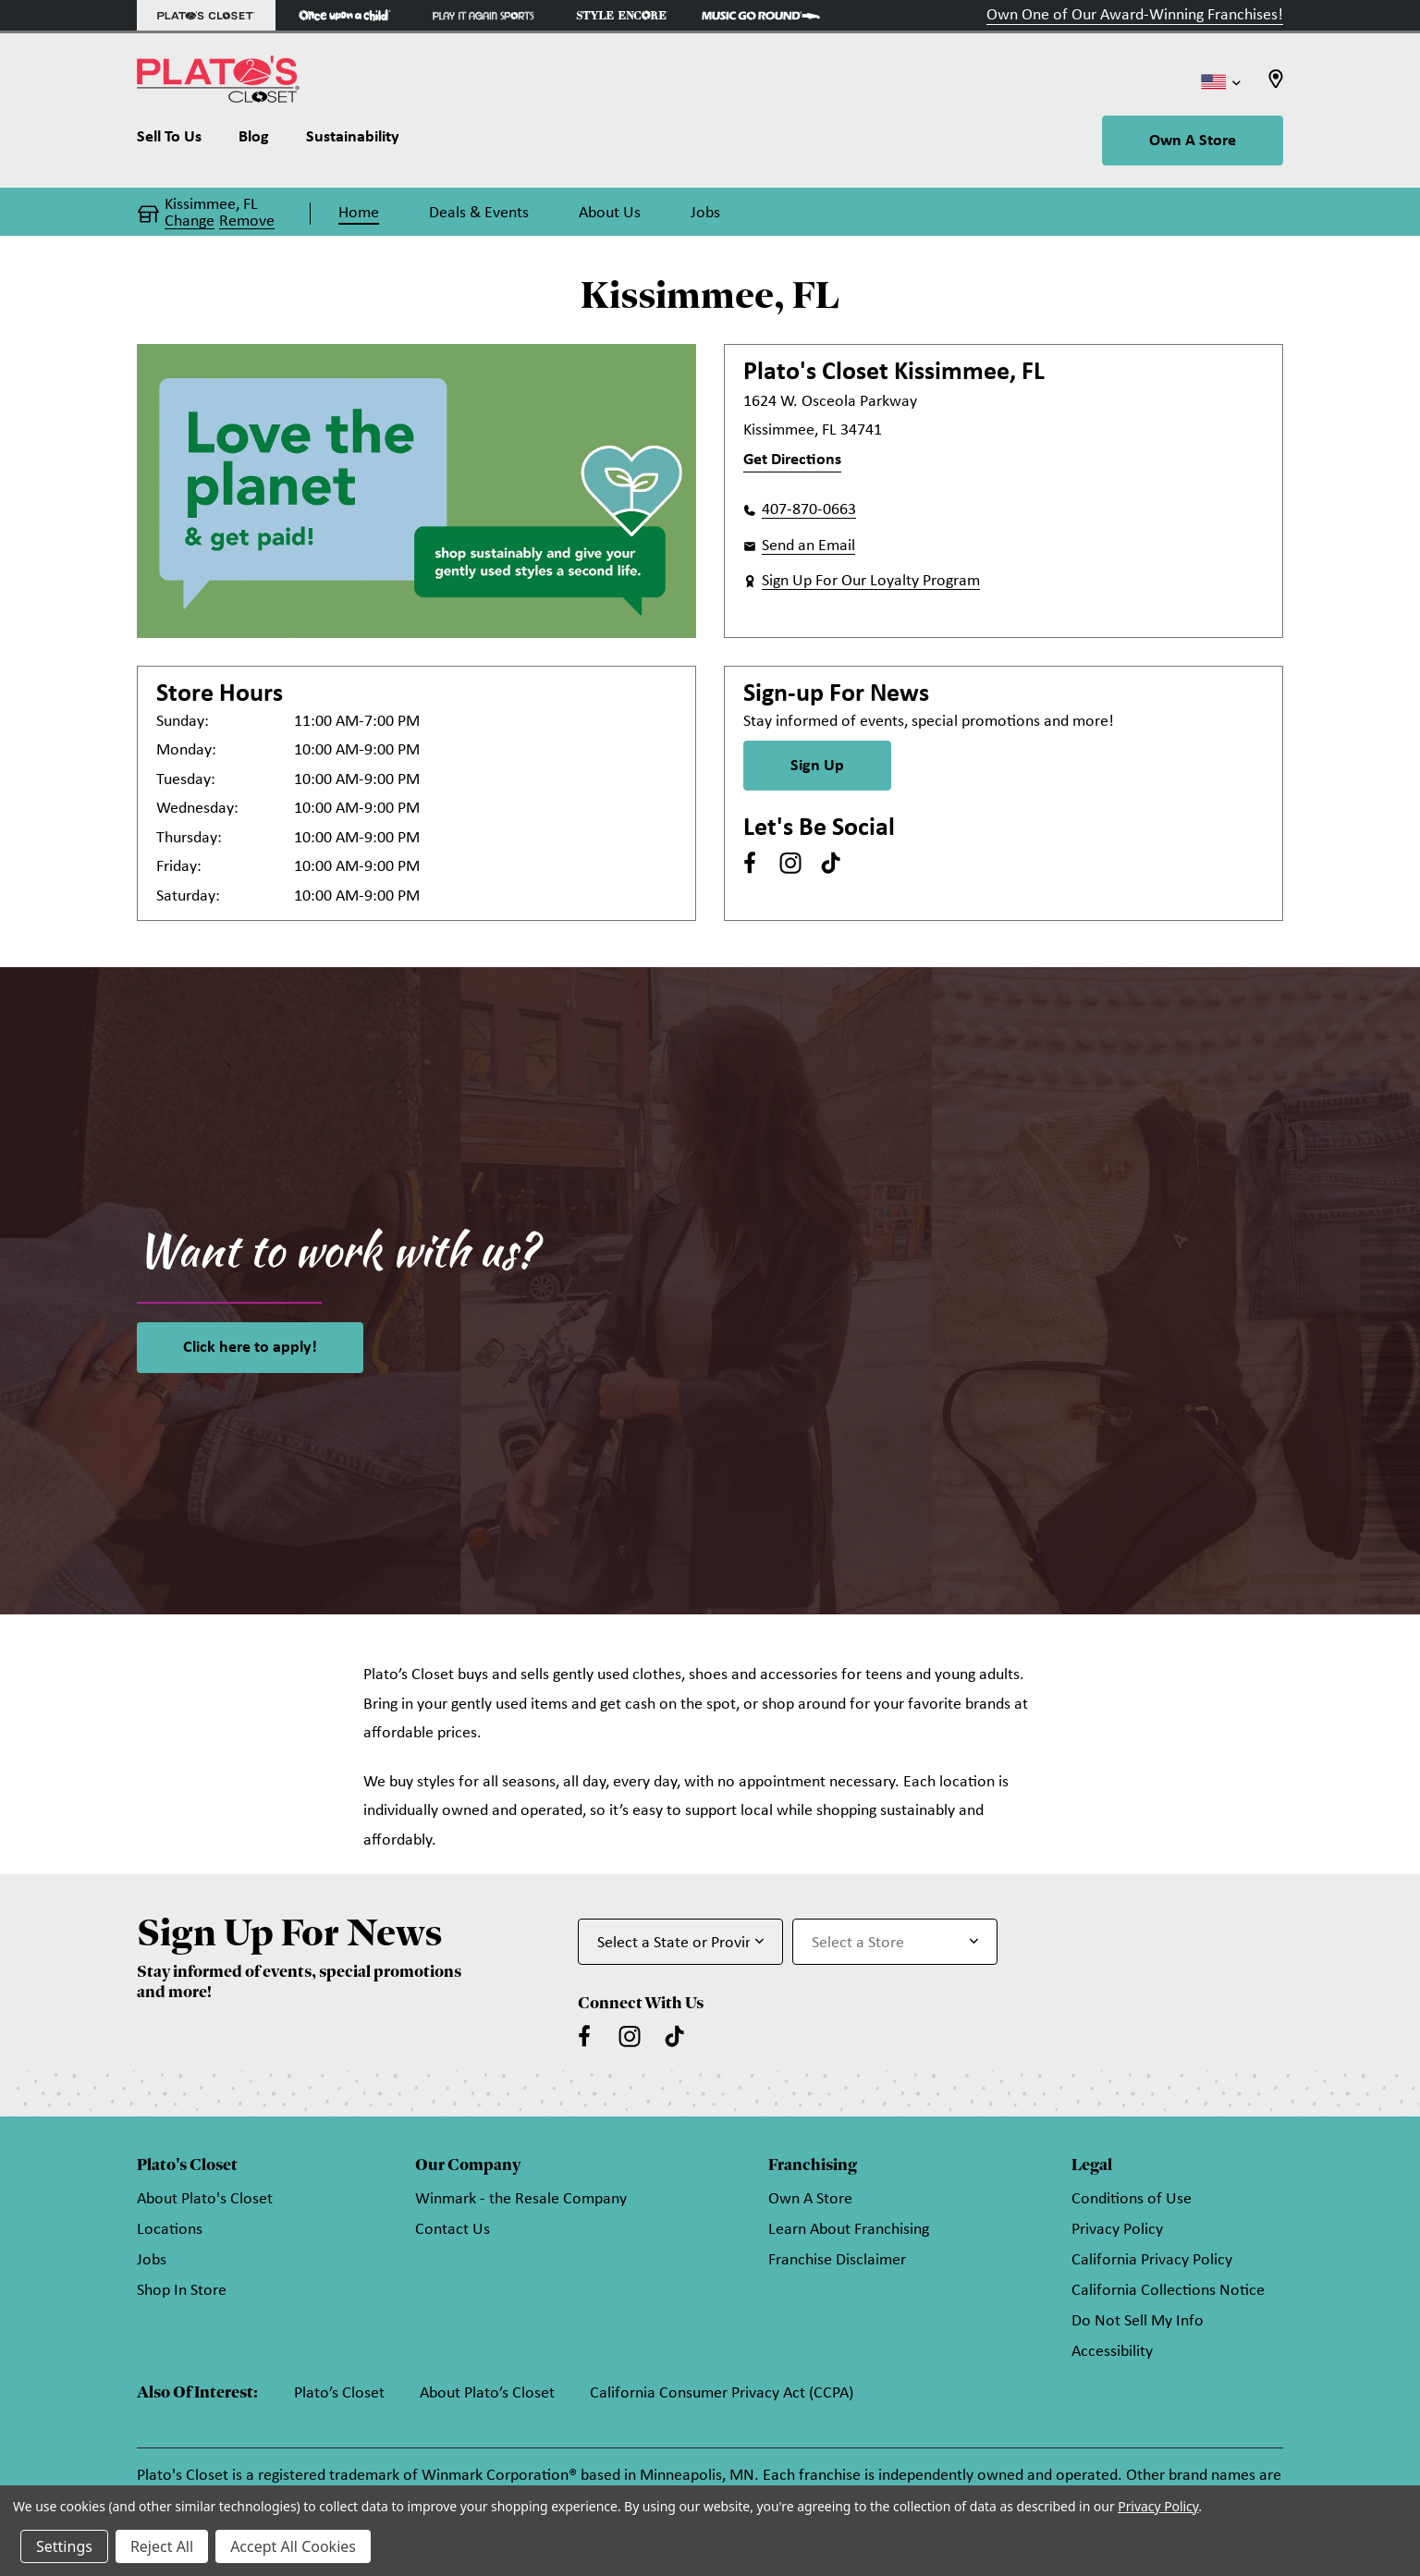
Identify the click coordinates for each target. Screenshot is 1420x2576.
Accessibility (1112, 2352)
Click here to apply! (250, 1347)
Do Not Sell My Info (1137, 2321)
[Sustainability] (353, 141)
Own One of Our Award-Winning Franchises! (1134, 15)
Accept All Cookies (293, 2546)
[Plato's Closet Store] (206, 15)
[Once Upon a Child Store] (344, 15)
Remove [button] (247, 222)
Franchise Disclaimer (837, 2260)
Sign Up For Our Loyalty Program (871, 581)
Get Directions (792, 460)
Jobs (151, 2260)
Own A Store (1192, 141)
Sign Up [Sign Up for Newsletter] (817, 766)
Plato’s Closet (339, 2393)
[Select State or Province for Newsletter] (680, 1942)
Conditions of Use (1131, 2199)
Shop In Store (181, 2291)
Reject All (161, 2546)
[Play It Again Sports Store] (483, 15)
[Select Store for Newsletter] (895, 1942)
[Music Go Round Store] (761, 15)
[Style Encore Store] (622, 15)
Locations (169, 2230)
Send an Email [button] (808, 546)
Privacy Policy (1117, 2230)
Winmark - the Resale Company (521, 2199)
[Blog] (254, 141)
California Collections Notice (1168, 2291)
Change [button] (189, 222)
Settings (64, 2546)
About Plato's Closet (205, 2199)
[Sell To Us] (178, 141)
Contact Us (452, 2230)
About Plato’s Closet (487, 2393)
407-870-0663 (809, 510)
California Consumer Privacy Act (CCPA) (721, 2393)
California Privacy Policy (1151, 2260)
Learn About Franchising (848, 2230)
